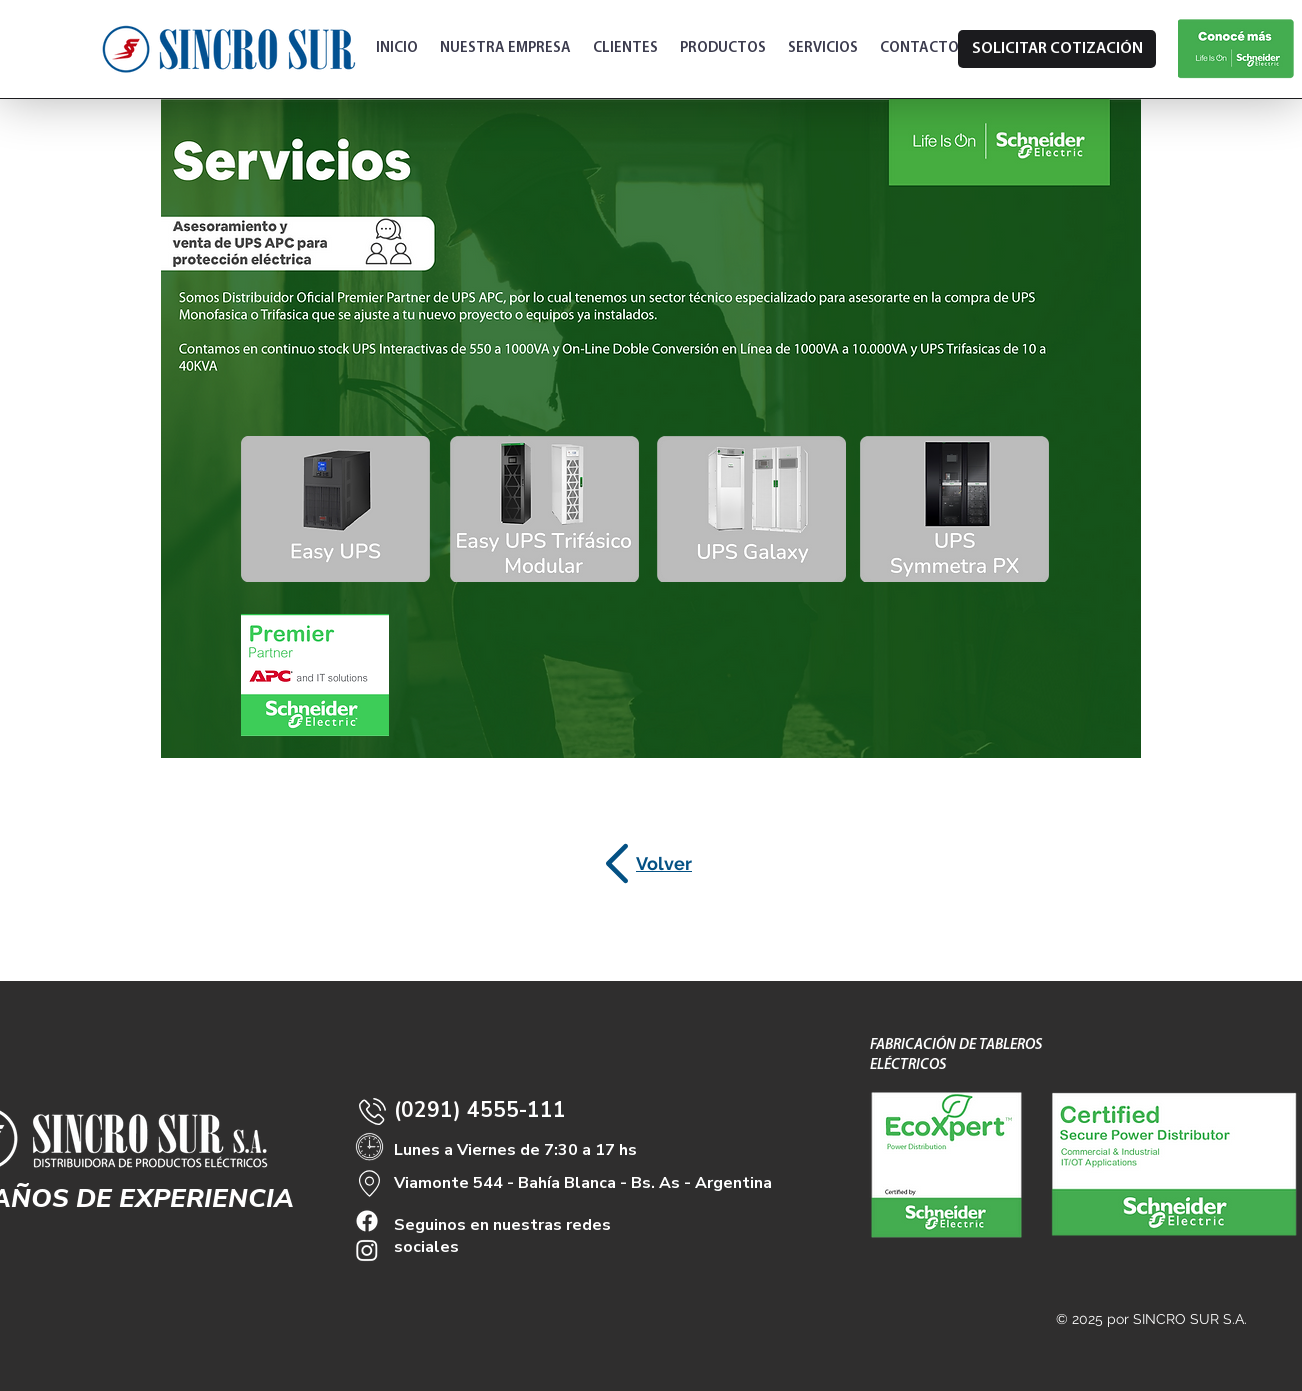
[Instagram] (367, 1250)
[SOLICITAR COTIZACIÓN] (1057, 49)
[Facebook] (367, 1221)
